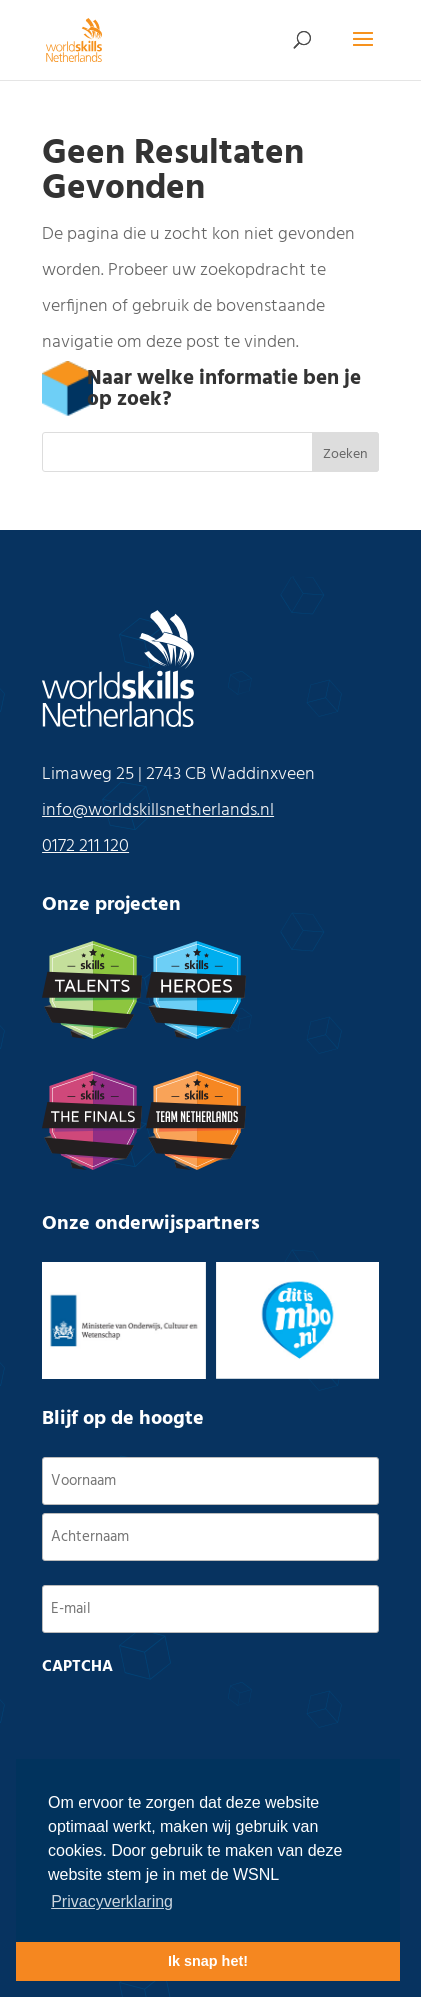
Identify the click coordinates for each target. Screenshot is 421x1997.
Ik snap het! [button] (208, 1961)
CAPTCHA (77, 1667)
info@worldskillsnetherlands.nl (158, 810)
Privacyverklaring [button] (112, 1901)
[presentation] (194, 1724)
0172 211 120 (85, 846)
